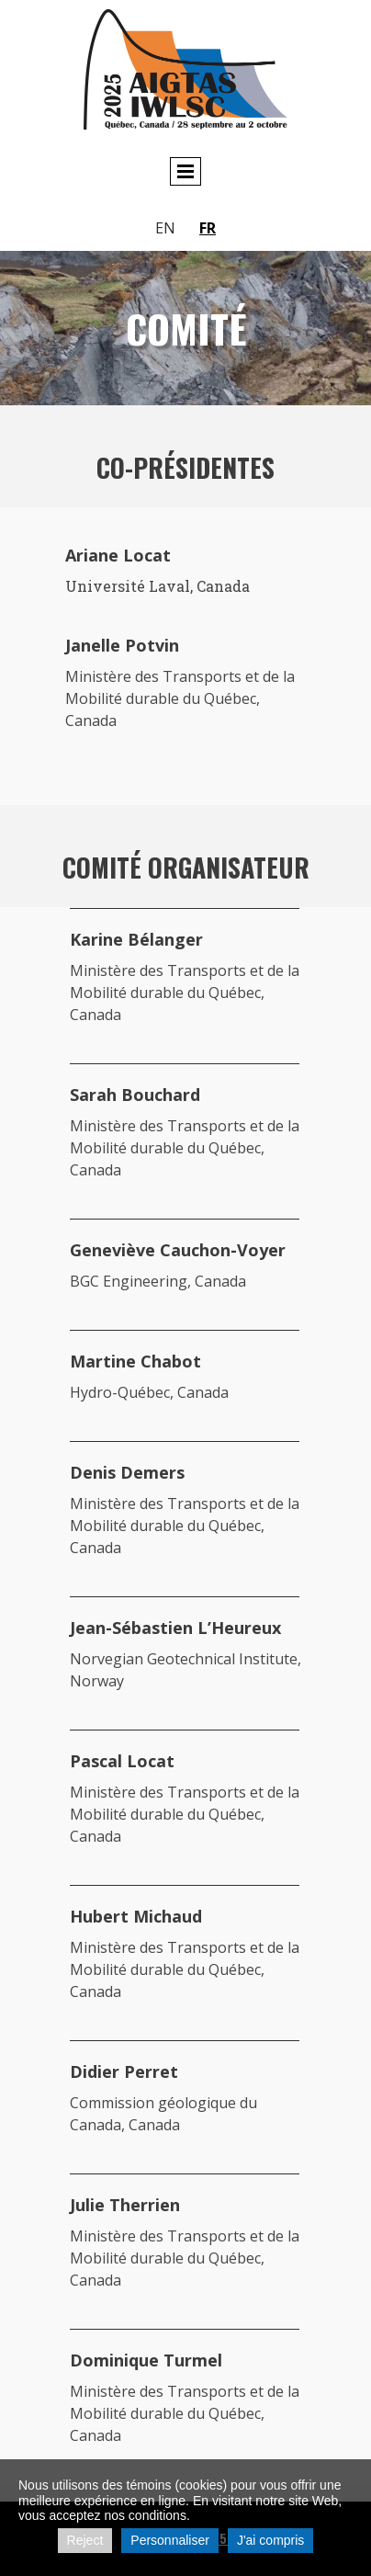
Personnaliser (169, 2540)
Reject (85, 2540)
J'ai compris (270, 2540)
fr (207, 228)
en (165, 228)
